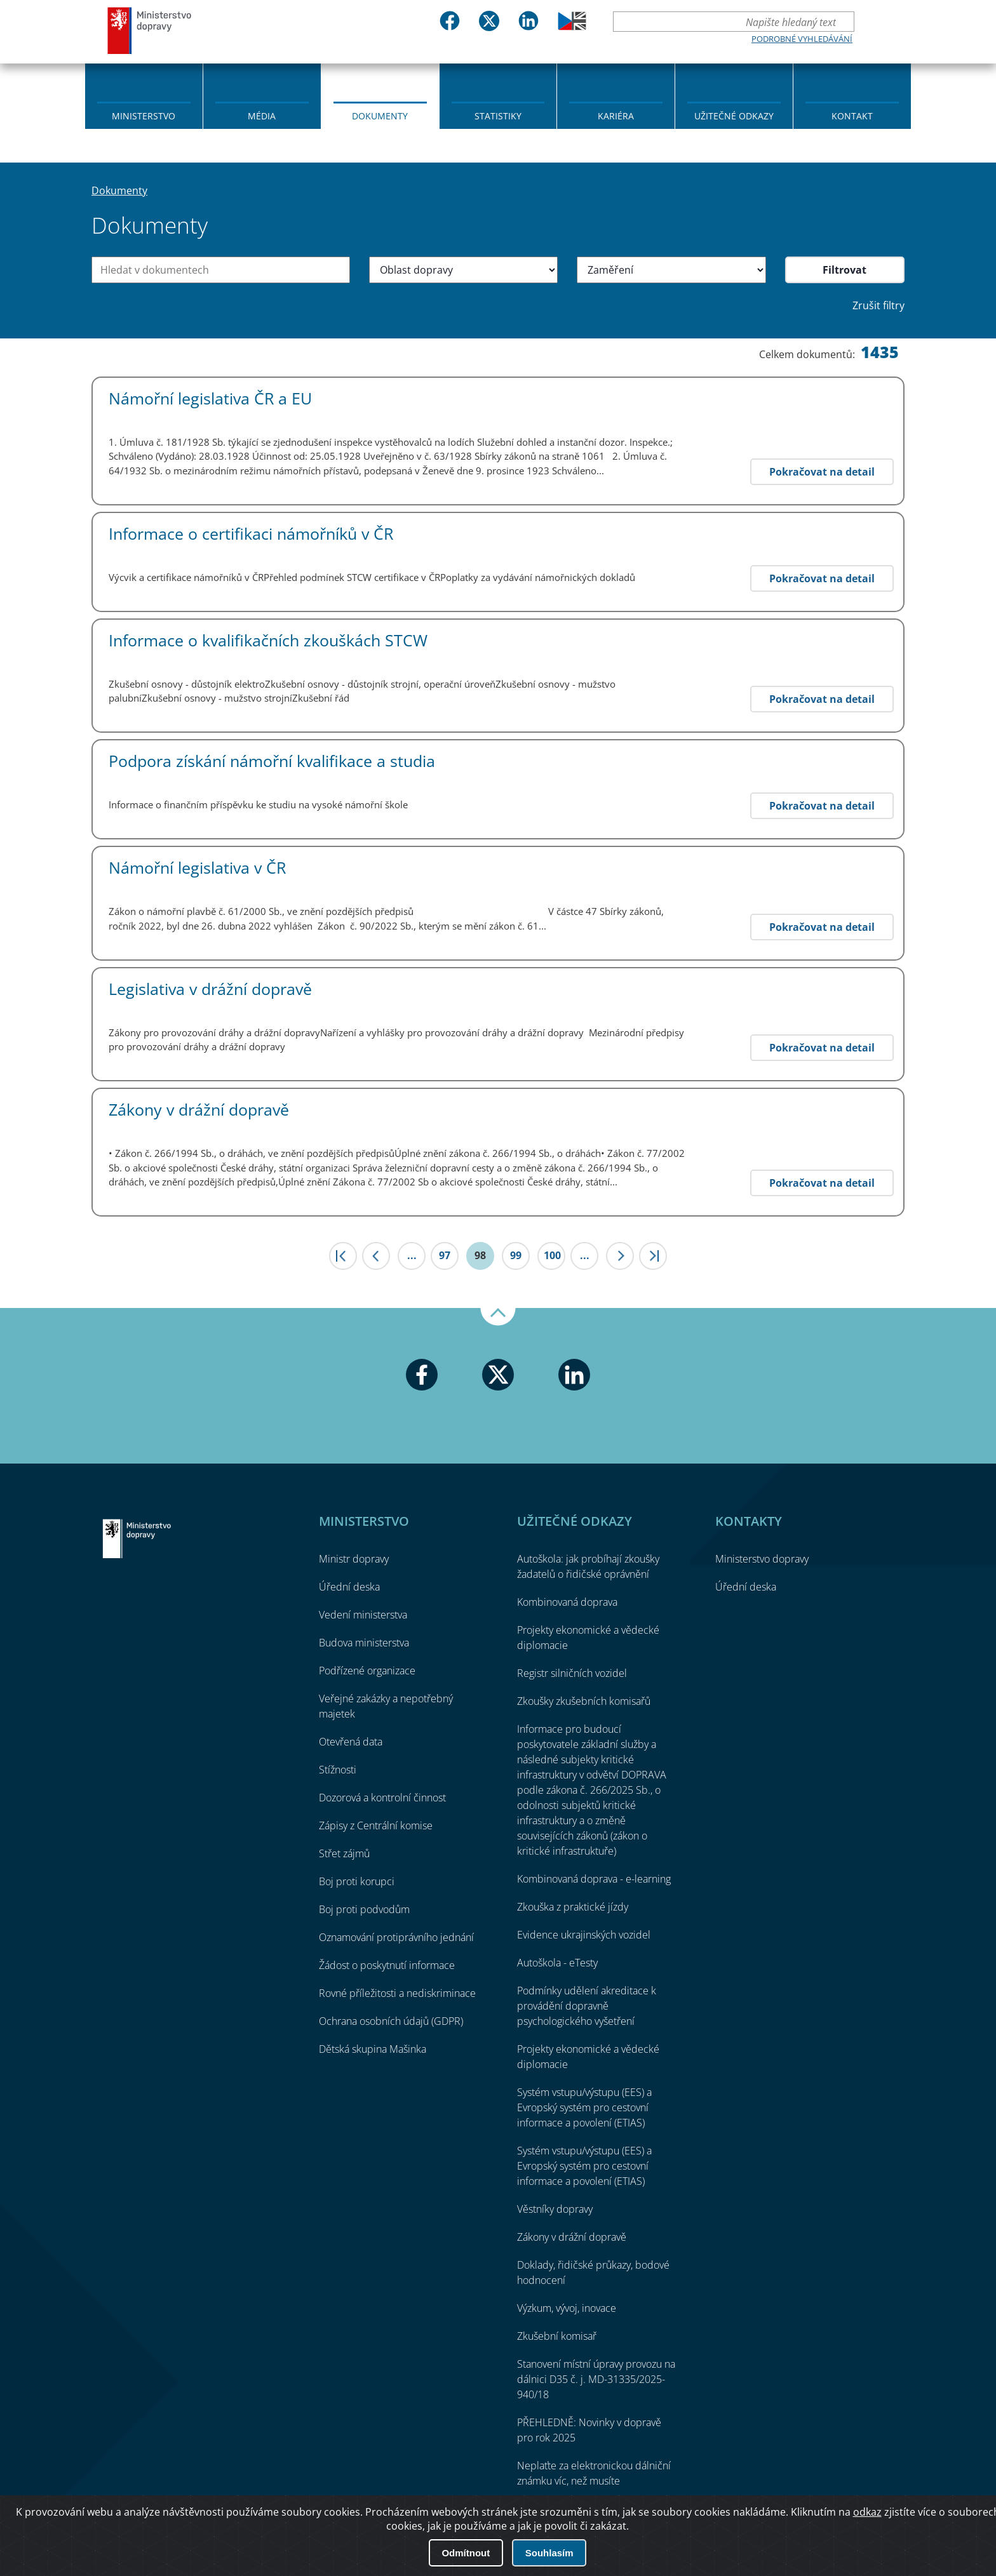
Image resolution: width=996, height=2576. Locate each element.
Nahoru (498, 1317)
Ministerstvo (143, 116)
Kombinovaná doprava (567, 1602)
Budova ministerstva (364, 1643)
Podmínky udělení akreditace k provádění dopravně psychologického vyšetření (586, 2006)
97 (444, 1255)
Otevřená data (350, 1742)
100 (552, 1255)
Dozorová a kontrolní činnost (382, 1798)
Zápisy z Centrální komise (376, 1825)
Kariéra (616, 116)
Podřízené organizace (367, 1671)
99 (516, 1255)
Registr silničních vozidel (572, 1673)
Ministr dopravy (354, 1559)
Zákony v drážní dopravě (571, 2237)
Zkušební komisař (556, 2336)
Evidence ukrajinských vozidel (583, 1935)
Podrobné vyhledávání (801, 38)
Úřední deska (349, 1587)
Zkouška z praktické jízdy (572, 1907)
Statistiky (498, 116)
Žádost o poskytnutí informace (387, 1965)
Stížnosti (337, 1770)
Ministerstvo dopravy (150, 30)
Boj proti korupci (356, 1881)
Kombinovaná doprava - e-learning (594, 1879)
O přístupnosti (865, 2532)
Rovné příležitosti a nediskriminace (397, 1993)
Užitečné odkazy (734, 116)
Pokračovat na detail (822, 472)
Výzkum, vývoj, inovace (566, 2308)
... (412, 1255)
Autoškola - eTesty (557, 1963)
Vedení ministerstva (363, 1615)
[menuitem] (144, 95)
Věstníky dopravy (555, 2209)
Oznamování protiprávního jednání (396, 1937)
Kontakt (852, 116)
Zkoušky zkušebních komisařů (583, 1701)
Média (262, 116)
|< (343, 1256)
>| (653, 1256)
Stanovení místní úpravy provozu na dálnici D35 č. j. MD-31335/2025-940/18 (596, 2379)
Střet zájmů (344, 1853)
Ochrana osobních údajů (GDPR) (391, 2021)
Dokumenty (380, 116)
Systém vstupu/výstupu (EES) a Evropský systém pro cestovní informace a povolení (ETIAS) (584, 2107)
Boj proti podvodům (364, 1909)
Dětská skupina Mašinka (372, 2049)
